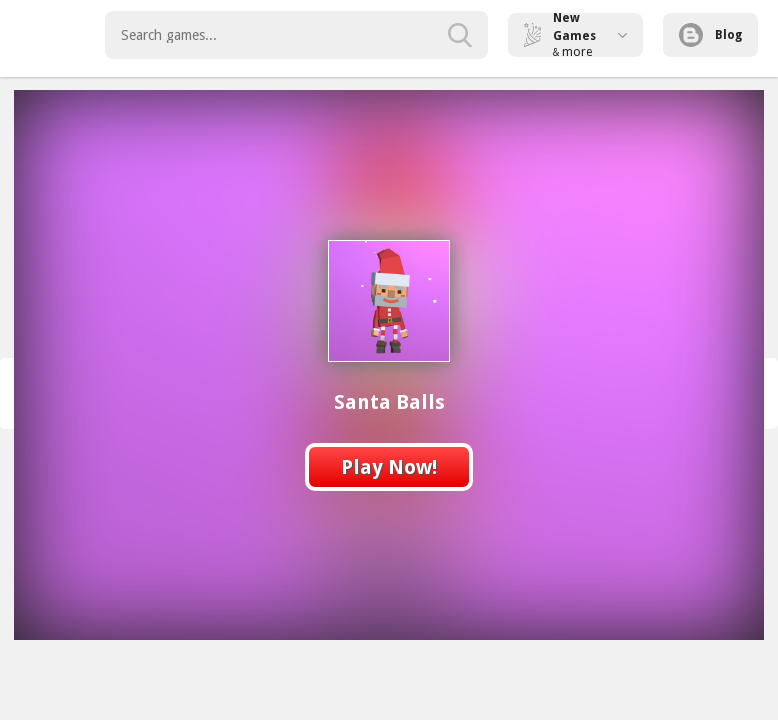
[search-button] (460, 35)
